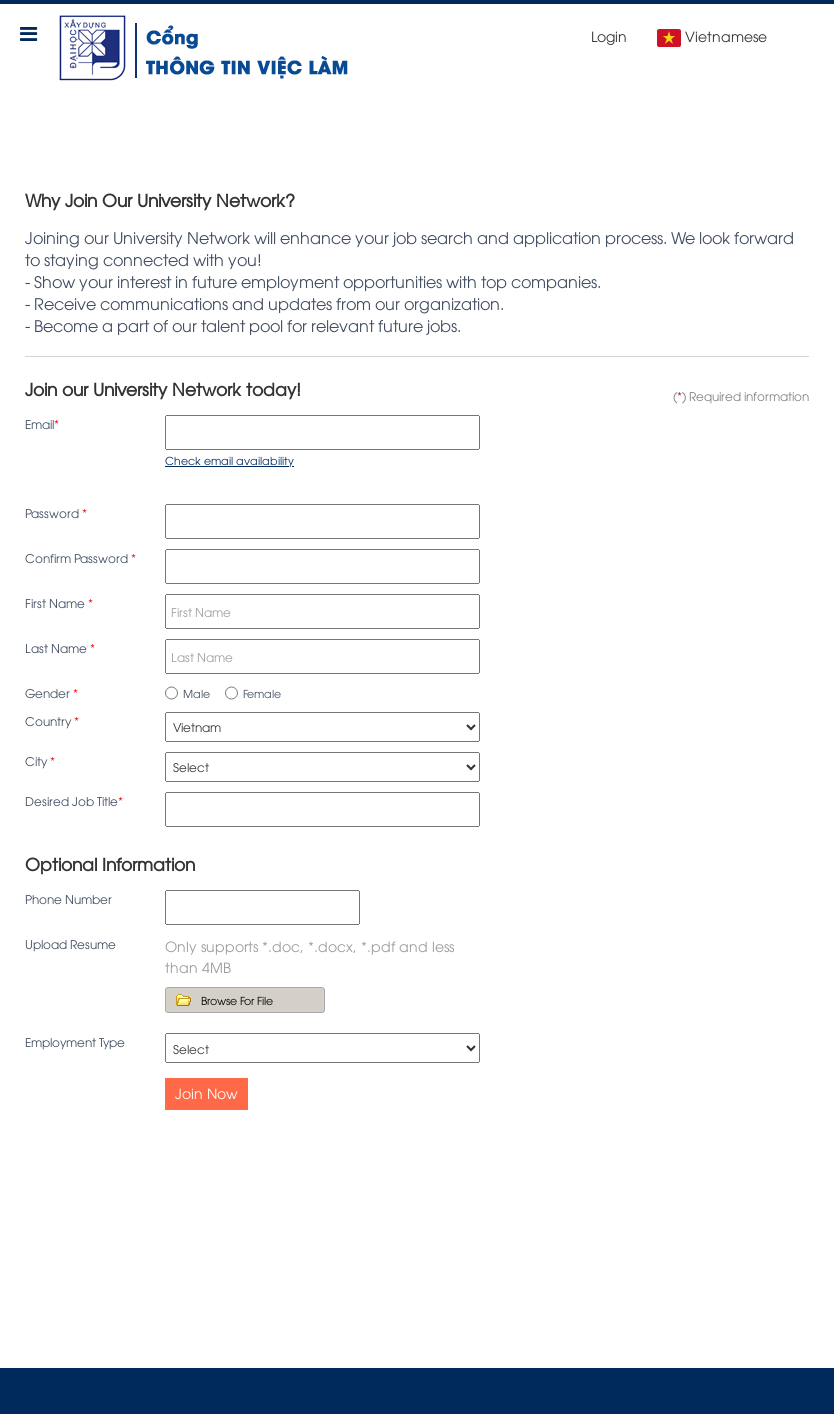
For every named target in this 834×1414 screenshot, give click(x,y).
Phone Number (68, 898)
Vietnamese (712, 36)
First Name (59, 602)
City (40, 760)
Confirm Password (80, 557)
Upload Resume (70, 943)
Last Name (60, 647)
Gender (51, 692)
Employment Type (75, 1041)
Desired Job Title (74, 800)
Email (42, 423)
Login (609, 35)
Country (52, 720)
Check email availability (229, 459)
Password (56, 512)
